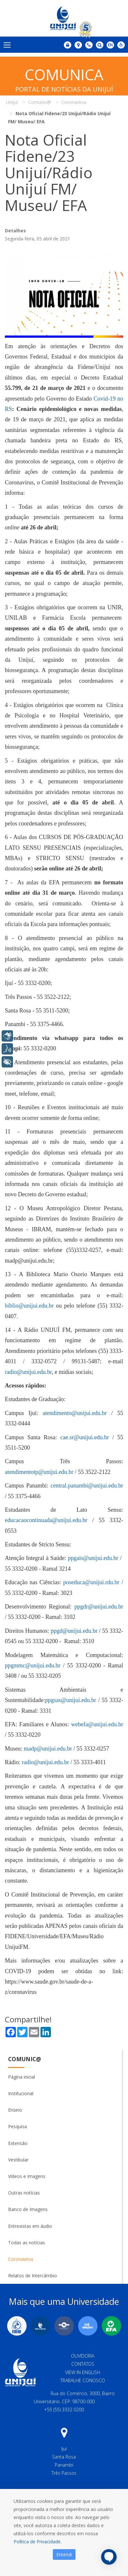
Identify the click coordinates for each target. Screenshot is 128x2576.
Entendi (64, 2554)
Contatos (82, 2364)
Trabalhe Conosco (82, 2380)
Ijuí (64, 2449)
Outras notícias (24, 2193)
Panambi (64, 2465)
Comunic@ (24, 2059)
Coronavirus (20, 2259)
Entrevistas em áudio (30, 2226)
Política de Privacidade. (38, 2541)
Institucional (20, 2093)
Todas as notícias (26, 2242)
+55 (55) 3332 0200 (64, 2409)
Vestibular (18, 2160)
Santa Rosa (64, 2457)
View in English (82, 2372)
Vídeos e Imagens (26, 2176)
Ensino (15, 2110)
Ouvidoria (82, 2356)
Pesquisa (17, 2126)
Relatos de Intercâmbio (32, 2275)
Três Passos (64, 2473)
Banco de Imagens (28, 2209)
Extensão (18, 2143)
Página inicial (21, 2077)
